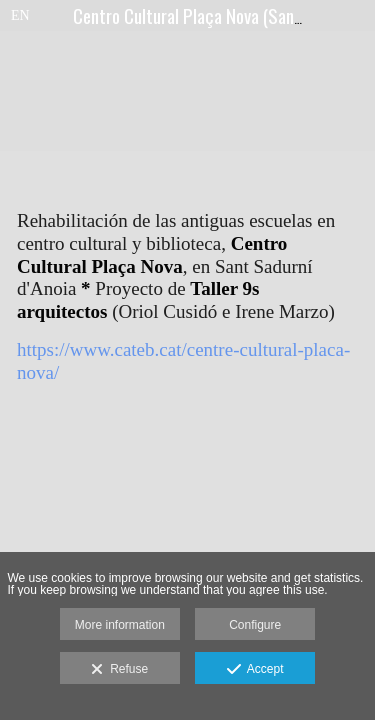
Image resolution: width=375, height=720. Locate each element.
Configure (255, 625)
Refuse (119, 670)
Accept (255, 670)
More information (120, 625)
